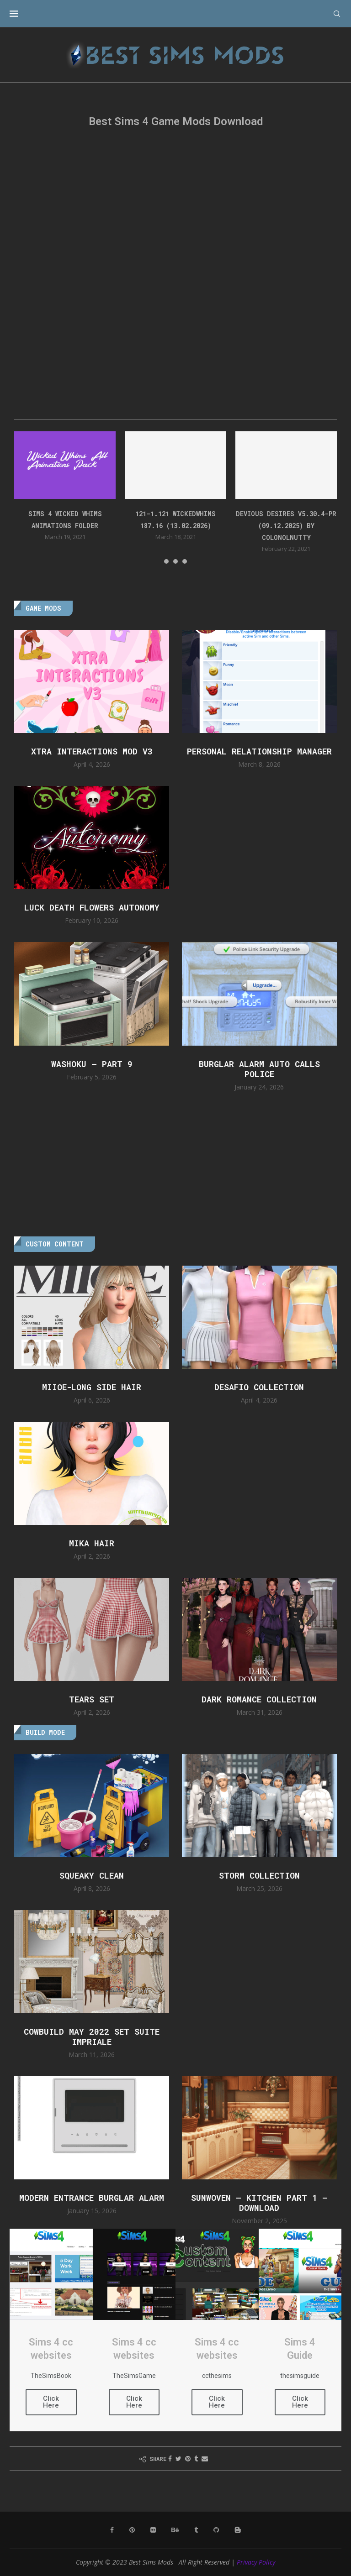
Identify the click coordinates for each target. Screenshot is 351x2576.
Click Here (51, 2401)
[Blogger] (237, 2529)
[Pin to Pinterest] (188, 2458)
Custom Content (55, 1244)
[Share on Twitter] (178, 2458)
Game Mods (43, 608)
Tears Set (91, 1699)
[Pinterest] (132, 2529)
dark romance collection (259, 1699)
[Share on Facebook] (170, 2458)
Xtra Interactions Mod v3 (92, 751)
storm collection (259, 1875)
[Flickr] (153, 2529)
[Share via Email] (205, 2458)
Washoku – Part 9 (92, 1063)
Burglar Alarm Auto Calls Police (259, 1068)
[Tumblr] (196, 2529)
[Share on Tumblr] (196, 2458)
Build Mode (45, 1732)
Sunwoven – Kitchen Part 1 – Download (259, 2202)
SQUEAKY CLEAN (91, 1875)
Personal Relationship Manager (259, 751)
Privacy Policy (256, 2562)
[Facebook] (112, 2529)
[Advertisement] (175, 209)
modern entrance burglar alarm (91, 2197)
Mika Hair (91, 1543)
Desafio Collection (259, 1387)
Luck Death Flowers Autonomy (92, 907)
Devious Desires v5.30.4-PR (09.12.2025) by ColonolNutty (286, 525)
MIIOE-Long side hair (91, 1387)
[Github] (216, 2529)
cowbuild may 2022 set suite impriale (92, 2036)
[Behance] (175, 2529)
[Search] (336, 13)
